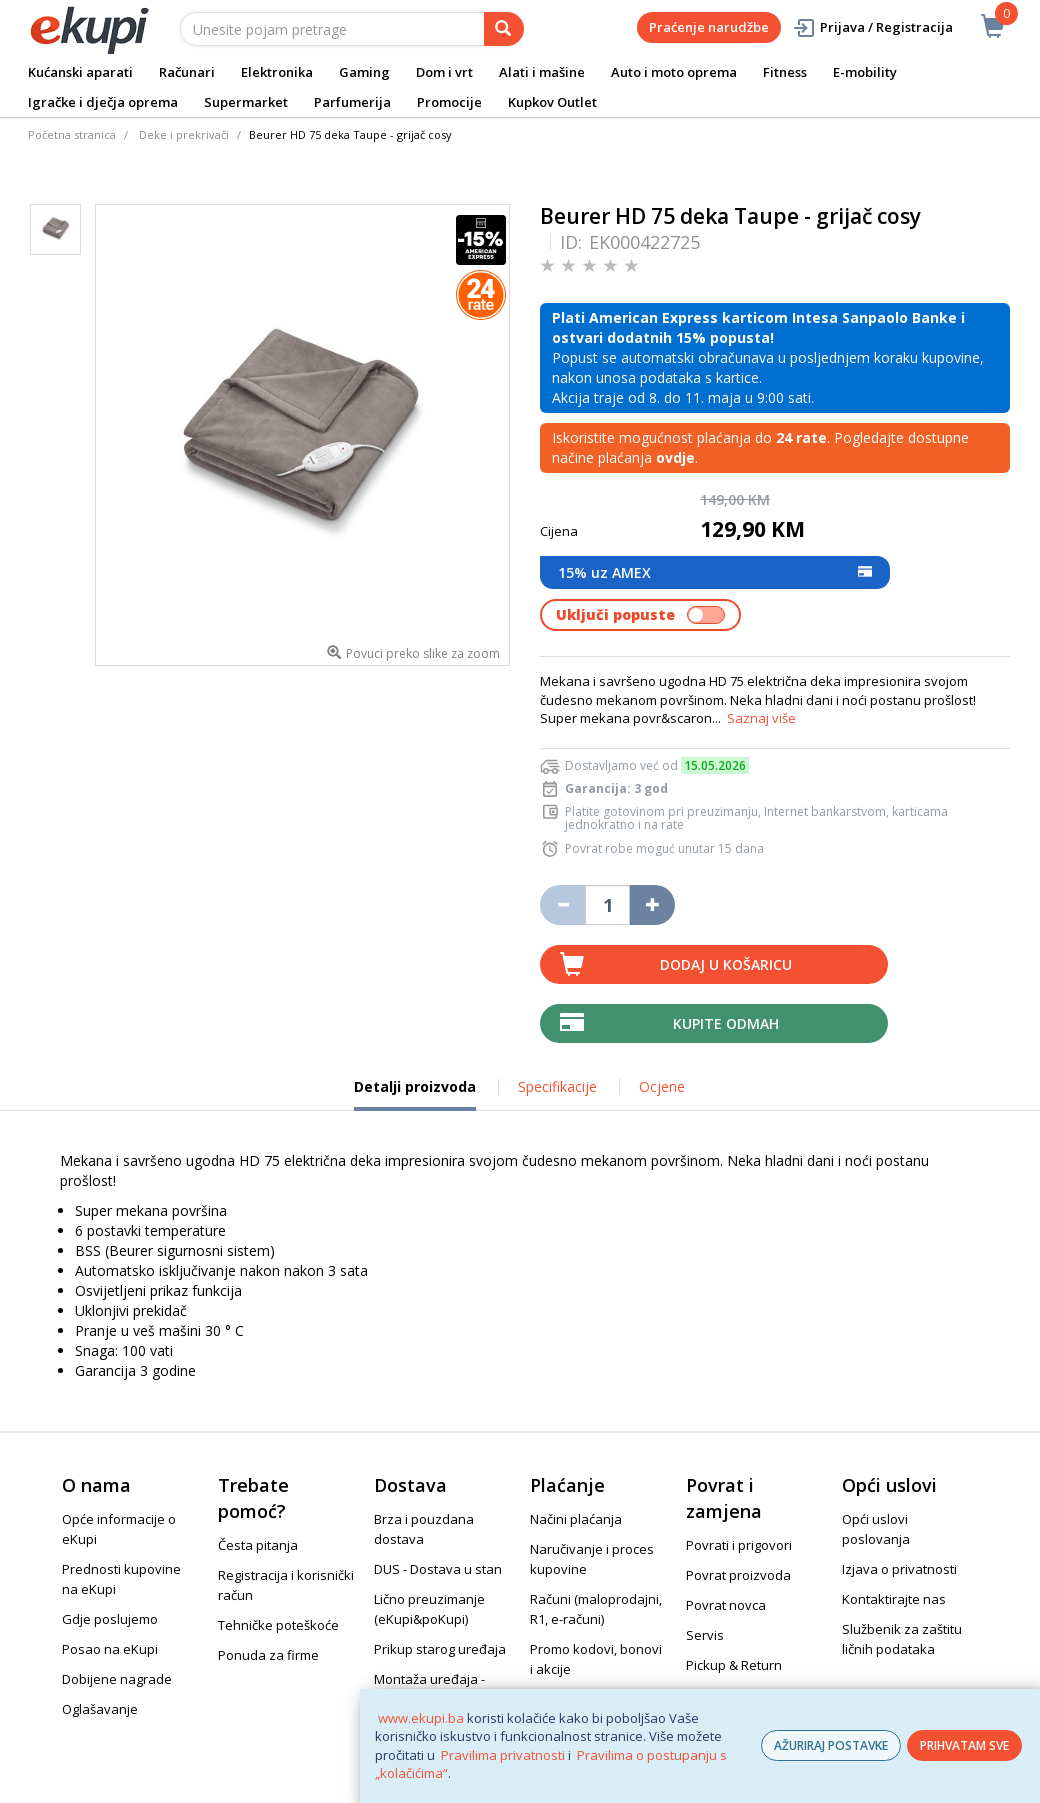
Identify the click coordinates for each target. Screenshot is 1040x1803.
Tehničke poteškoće (278, 1625)
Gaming (364, 72)
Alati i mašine (542, 72)
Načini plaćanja (576, 1519)
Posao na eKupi (110, 1649)
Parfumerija (352, 102)
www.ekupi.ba (421, 1718)
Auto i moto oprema (674, 72)
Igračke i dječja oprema (103, 102)
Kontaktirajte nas (894, 1599)
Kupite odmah (726, 1023)
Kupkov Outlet (552, 102)
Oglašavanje (100, 1709)
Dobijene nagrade (117, 1679)
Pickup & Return (734, 1665)
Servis (705, 1635)
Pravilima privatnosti (503, 1755)
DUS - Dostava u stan (438, 1569)
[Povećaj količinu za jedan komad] (652, 905)
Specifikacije (557, 1086)
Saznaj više (761, 718)
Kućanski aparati (80, 72)
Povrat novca (726, 1605)
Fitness (785, 72)
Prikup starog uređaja (440, 1649)
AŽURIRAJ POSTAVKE (831, 1745)
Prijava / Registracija (872, 27)
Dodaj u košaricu (726, 964)
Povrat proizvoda (738, 1575)
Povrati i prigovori (739, 1545)
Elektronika (277, 72)
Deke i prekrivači (184, 134)
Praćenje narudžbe (709, 27)
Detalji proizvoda (415, 1094)
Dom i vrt (444, 72)
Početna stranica (72, 134)
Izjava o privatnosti (899, 1569)
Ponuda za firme (268, 1655)
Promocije (449, 102)
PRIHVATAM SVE (964, 1745)
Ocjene (662, 1086)
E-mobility (865, 72)
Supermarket (246, 102)
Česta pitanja (258, 1545)
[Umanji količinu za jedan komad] (562, 905)
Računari (187, 72)
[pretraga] (504, 29)
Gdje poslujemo (110, 1619)
